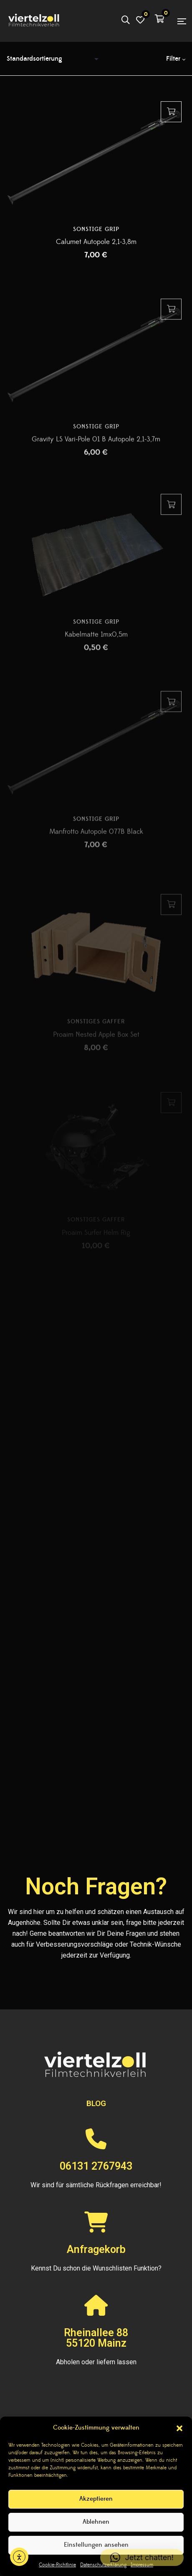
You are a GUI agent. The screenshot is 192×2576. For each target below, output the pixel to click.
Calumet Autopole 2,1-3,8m (96, 247)
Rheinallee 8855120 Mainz (96, 2338)
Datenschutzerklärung (103, 2565)
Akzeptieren (96, 2499)
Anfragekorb (96, 2249)
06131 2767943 (96, 2166)
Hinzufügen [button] (171, 118)
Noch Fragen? (96, 1886)
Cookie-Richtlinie (57, 2565)
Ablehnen (96, 2522)
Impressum (142, 2565)
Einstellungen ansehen (96, 2545)
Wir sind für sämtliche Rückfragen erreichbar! (96, 2185)
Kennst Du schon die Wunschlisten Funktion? (96, 2268)
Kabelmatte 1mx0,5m (96, 660)
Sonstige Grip (96, 235)
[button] (179, 2428)
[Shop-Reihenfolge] (54, 58)
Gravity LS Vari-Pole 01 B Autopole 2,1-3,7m (96, 460)
